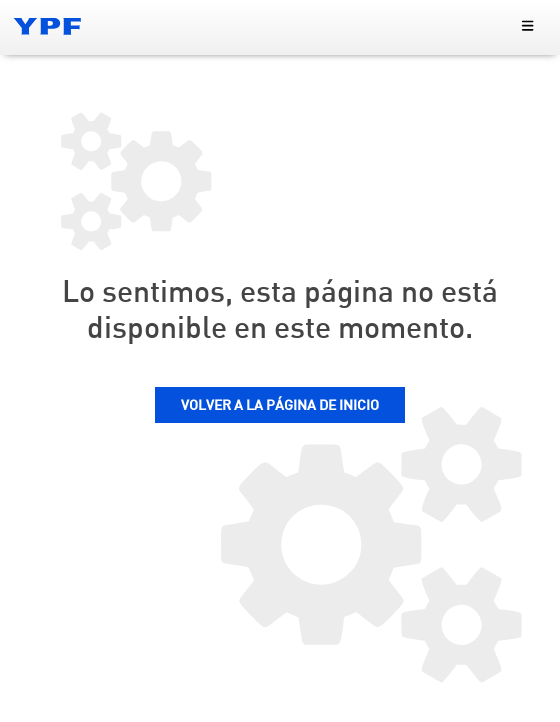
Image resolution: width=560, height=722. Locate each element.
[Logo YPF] (47, 26)
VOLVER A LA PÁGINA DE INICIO (280, 406)
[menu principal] (527, 27)
